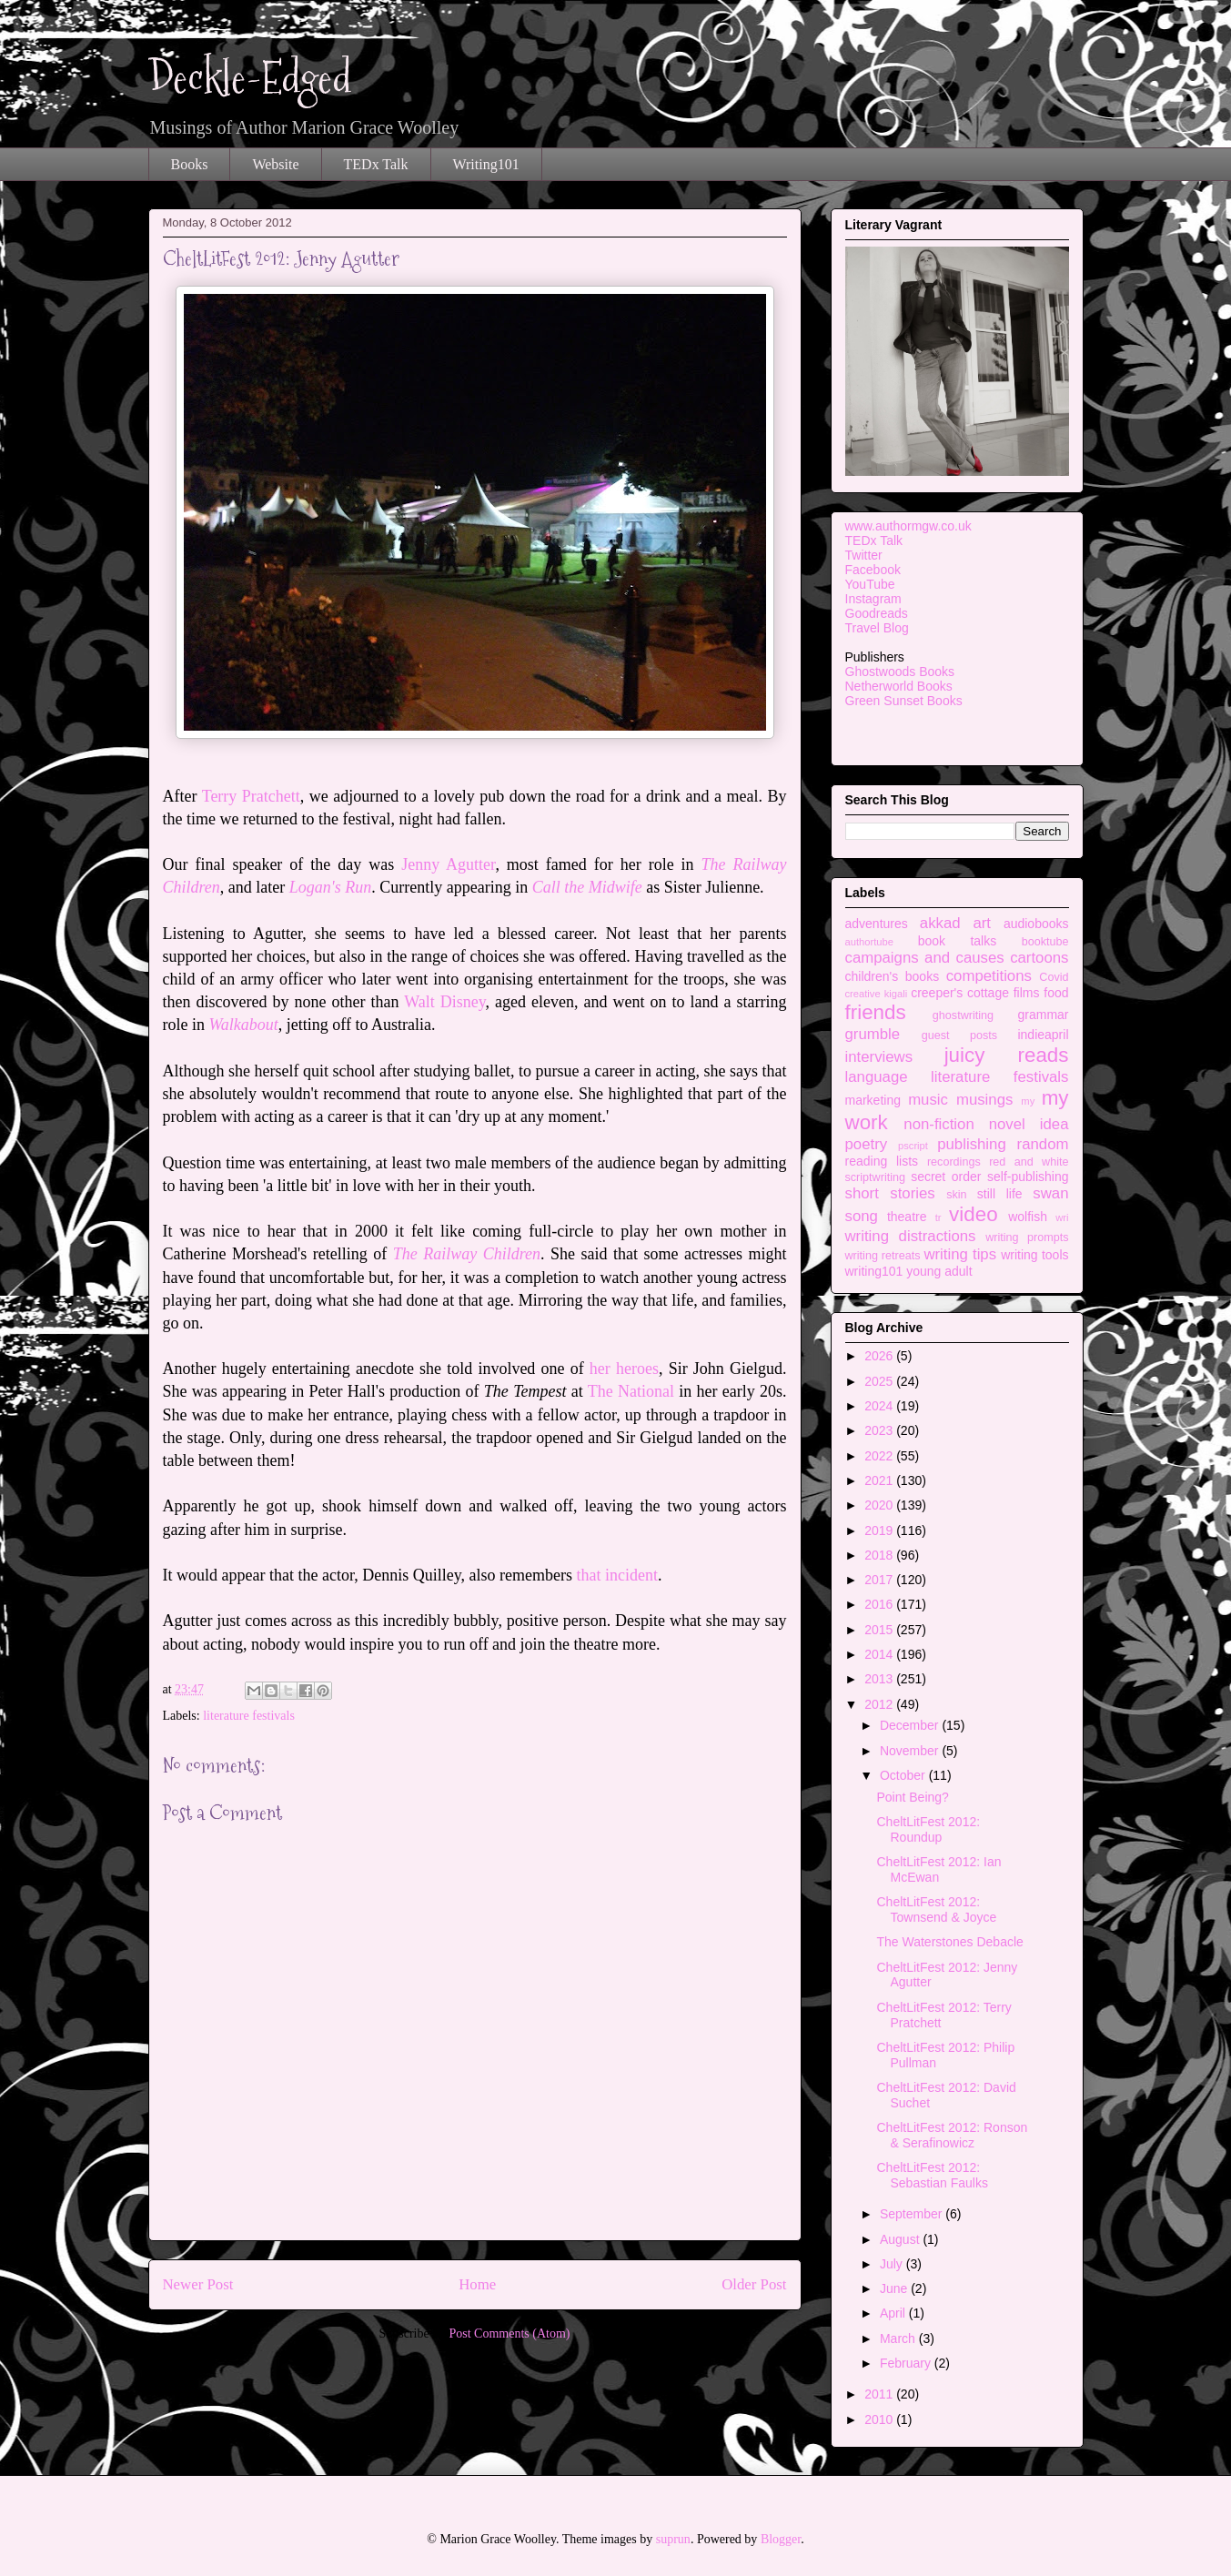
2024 (880, 1406)
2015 (880, 1629)
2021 (880, 1480)
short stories (890, 1193)
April (894, 2313)
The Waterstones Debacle (949, 1942)
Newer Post (198, 2284)
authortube (869, 941)
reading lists (882, 1161)
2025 (880, 1381)
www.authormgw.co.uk (908, 526)
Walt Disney (444, 1002)
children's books (892, 976)
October (904, 1775)
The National (631, 1391)
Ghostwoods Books (900, 671)
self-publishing (1028, 1176)
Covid (1053, 977)
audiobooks (1036, 923)
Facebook (873, 569)
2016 (880, 1604)
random (1043, 1144)
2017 (880, 1579)
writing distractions (910, 1236)
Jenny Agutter (448, 864)
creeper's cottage (960, 992)
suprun (673, 2539)
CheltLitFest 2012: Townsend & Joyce (936, 1909)
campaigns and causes (924, 957)
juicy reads (1006, 1055)
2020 (880, 1505)
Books (189, 164)
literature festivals (249, 1715)
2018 (880, 1555)
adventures (876, 923)
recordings (954, 1162)
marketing (873, 1100)
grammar (1042, 1014)
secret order (946, 1176)
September (912, 2214)
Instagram (873, 598)
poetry (866, 1144)
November (911, 1750)
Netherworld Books (899, 686)
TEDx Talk (376, 164)
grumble (873, 1034)
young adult (939, 1271)
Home (477, 2284)
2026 (880, 1356)
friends (875, 1012)
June (895, 2288)
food (1056, 992)
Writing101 (486, 164)
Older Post (753, 2284)
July (893, 2264)
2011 (880, 2394)
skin (956, 1194)
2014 (880, 1654)
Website (275, 164)
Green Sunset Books (904, 700)
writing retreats (883, 1255)
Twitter (864, 555)
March (899, 2338)
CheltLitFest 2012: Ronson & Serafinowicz (951, 2135)
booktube (1045, 941)
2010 (880, 2419)
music (928, 1099)
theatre (907, 1216)
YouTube (870, 584)
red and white (1028, 1162)
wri (1061, 1217)
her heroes (624, 1368)
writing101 (874, 1271)
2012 (880, 1704)
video (973, 1214)
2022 (880, 1456)
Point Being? (912, 1797)
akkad (940, 923)
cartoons (1039, 957)
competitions (989, 976)
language (876, 1077)
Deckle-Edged (250, 77)
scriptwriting (875, 1177)
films (1027, 992)
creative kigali (876, 993)
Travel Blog (877, 628)
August (901, 2239)
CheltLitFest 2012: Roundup (928, 1829)
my (1027, 1101)
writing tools (1034, 1255)
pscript (913, 1145)
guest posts (959, 1035)
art (982, 923)
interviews (879, 1057)
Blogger (781, 2539)
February (907, 2363)
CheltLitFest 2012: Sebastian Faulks (931, 2175)
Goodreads (876, 613)
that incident (616, 1575)
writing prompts (1026, 1237)
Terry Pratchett (251, 796)
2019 (880, 1530)
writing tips (959, 1254)
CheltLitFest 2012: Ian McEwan (938, 1869)
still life (1000, 1194)
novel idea (1029, 1124)
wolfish (1027, 1216)
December (911, 1725)
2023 (880, 1430)
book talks (957, 941)
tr (938, 1217)
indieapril (1042, 1034)
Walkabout (243, 1024)
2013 (880, 1679)
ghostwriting (963, 1015)
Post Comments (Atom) (509, 2333)
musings (985, 1099)
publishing (971, 1144)
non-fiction (938, 1124)
